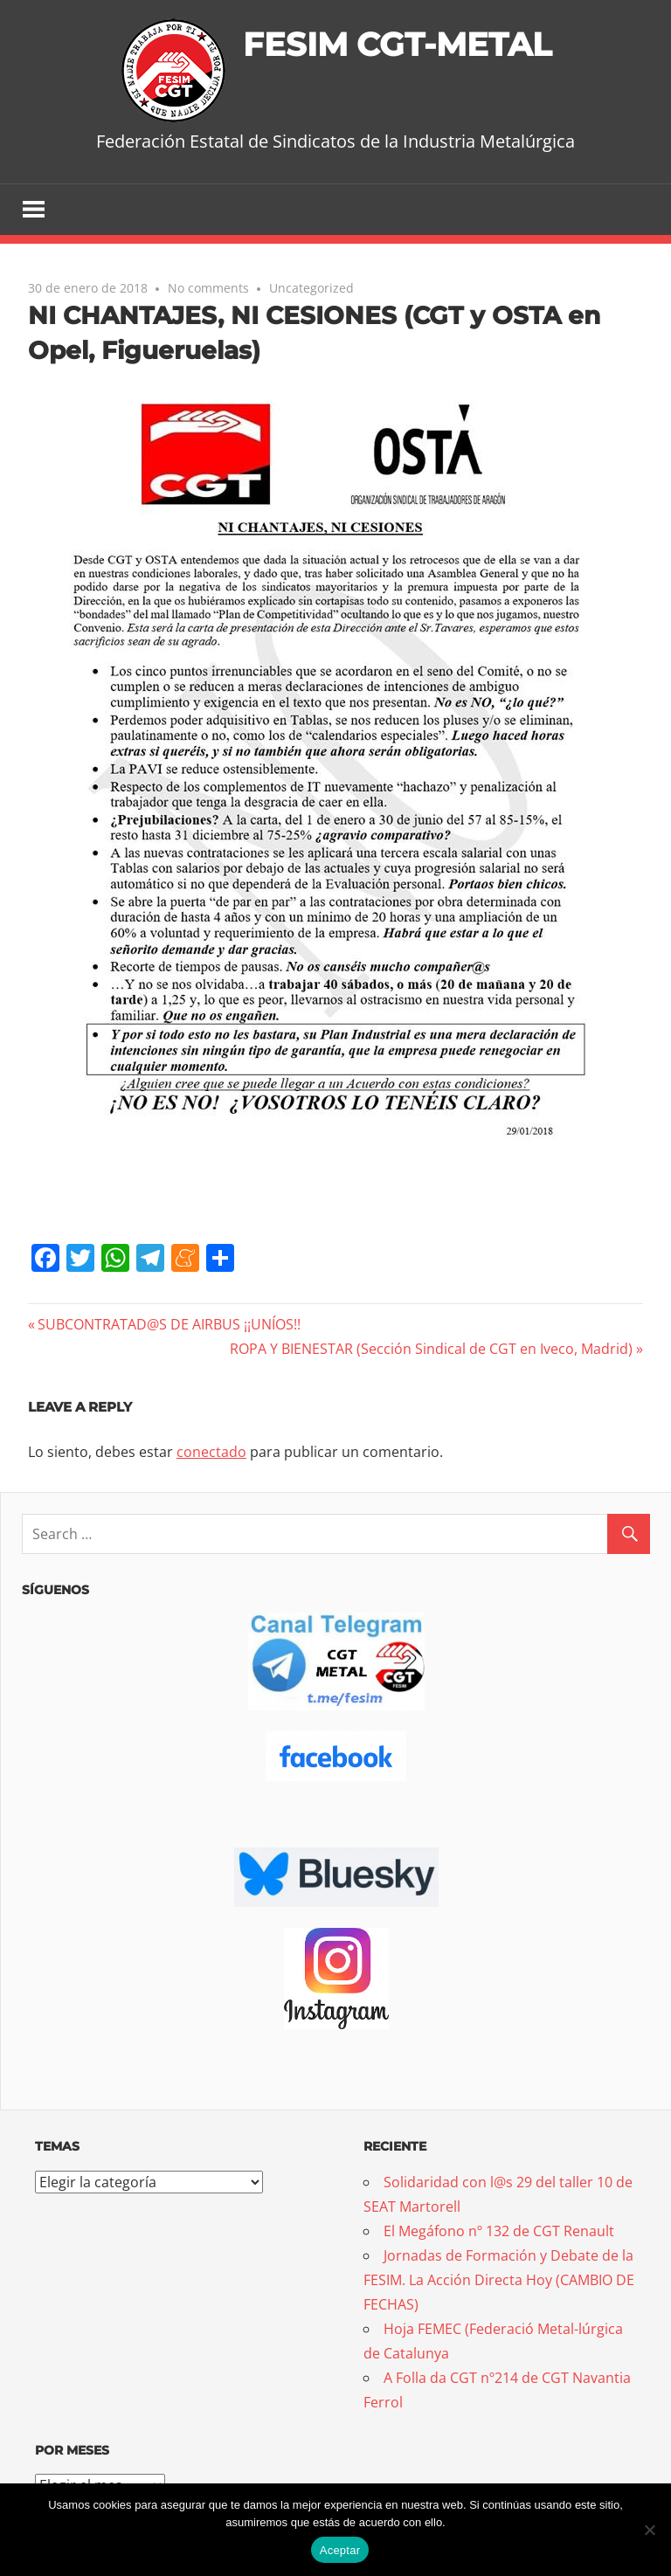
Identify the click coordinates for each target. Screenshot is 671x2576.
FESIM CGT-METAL (397, 43)
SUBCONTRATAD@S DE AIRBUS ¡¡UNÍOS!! (169, 1325)
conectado (211, 1452)
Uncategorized (311, 288)
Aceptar (340, 2550)
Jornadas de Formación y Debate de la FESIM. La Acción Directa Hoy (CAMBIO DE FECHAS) (498, 2281)
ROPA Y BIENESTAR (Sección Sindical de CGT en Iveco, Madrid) (431, 1349)
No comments (208, 288)
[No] (649, 2529)
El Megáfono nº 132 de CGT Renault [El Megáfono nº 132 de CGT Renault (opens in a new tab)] (499, 2231)
